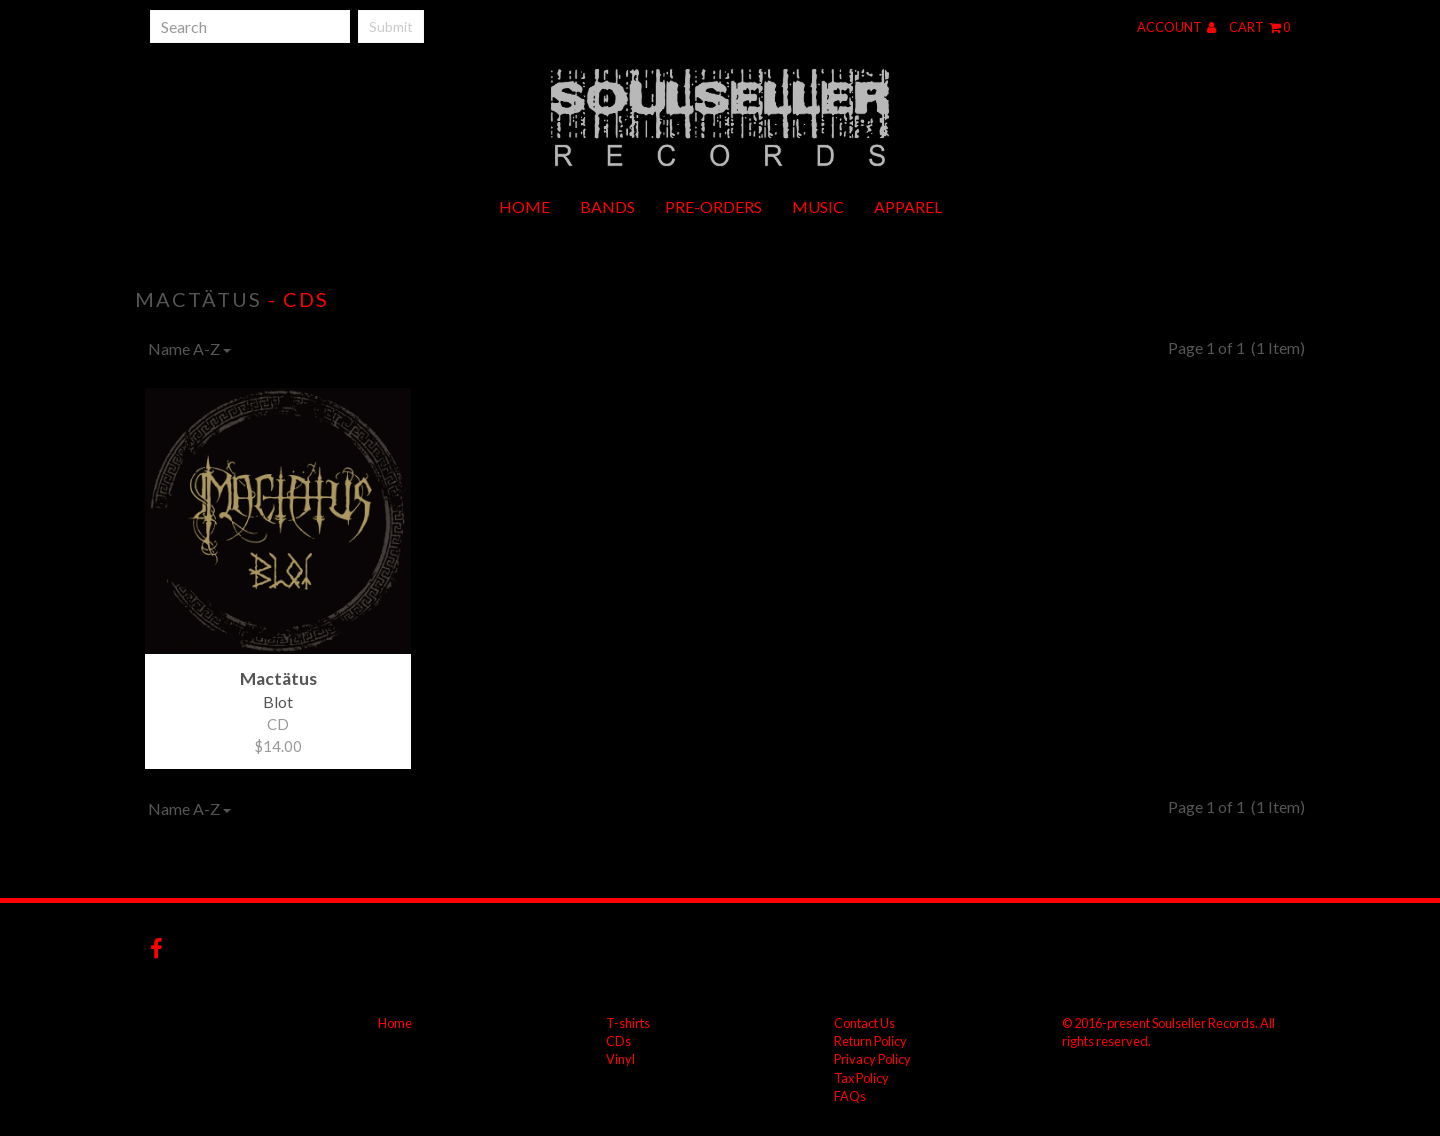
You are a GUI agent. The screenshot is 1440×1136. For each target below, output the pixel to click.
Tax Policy (861, 1078)
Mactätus (198, 299)
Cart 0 (1259, 27)
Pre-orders (713, 206)
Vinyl (620, 1059)
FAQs (850, 1096)
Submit (391, 26)
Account (1176, 27)
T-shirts (628, 1023)
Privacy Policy (872, 1059)
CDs (618, 1041)
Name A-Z (189, 348)
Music (818, 206)
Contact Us (864, 1023)
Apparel (908, 206)
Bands (607, 206)
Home (524, 206)
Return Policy (870, 1041)
